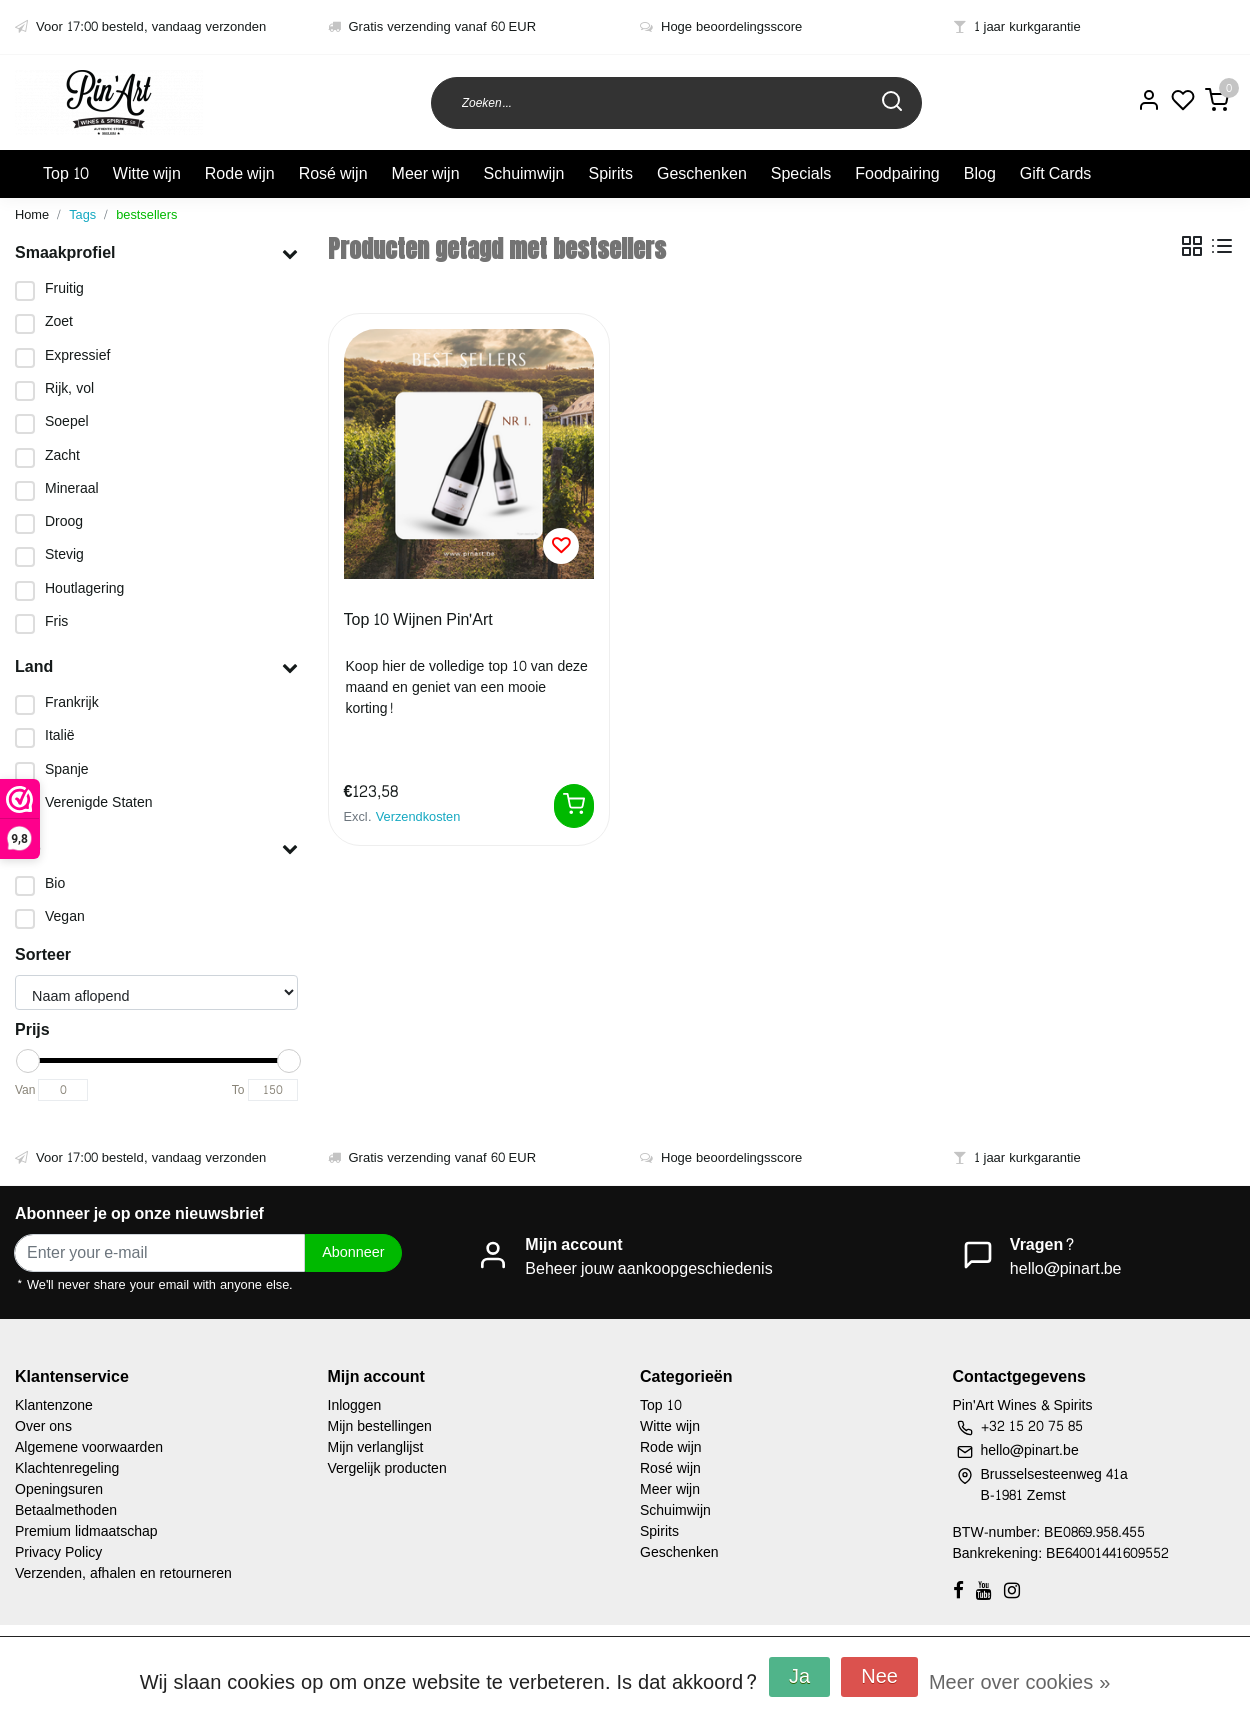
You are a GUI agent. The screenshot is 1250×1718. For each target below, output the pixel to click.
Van (25, 1090)
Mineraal (72, 488)
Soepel (67, 421)
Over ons (43, 1426)
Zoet (59, 321)
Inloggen (355, 1405)
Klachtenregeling (67, 1468)
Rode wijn (240, 173)
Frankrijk (72, 702)
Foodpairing (897, 173)
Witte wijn (147, 173)
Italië (60, 735)
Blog (980, 173)
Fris (56, 621)
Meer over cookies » (1019, 1683)
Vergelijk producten (387, 1468)
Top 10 (66, 173)
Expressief (77, 355)
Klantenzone (54, 1405)
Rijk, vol (69, 388)
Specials (801, 173)
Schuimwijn (524, 173)
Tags (82, 215)
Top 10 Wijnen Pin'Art (418, 621)
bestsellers (146, 215)
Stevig (64, 554)
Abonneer (353, 1252)
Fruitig (64, 288)
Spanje (67, 769)
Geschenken (702, 173)
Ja (799, 1677)
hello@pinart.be (1066, 1268)
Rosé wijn (333, 173)
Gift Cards (1056, 173)
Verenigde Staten (99, 802)
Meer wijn (426, 173)
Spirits (610, 173)
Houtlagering (84, 588)
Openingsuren (59, 1489)
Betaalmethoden (66, 1510)
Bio (55, 883)
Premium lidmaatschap (86, 1531)
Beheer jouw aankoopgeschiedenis (648, 1268)
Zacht (62, 455)
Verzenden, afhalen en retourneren (123, 1573)
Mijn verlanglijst (376, 1447)
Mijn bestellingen (380, 1426)
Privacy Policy (58, 1552)
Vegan (65, 916)
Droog (64, 521)
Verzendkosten (418, 817)
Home (32, 215)
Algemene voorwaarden (89, 1447)
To (238, 1090)
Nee (879, 1677)
